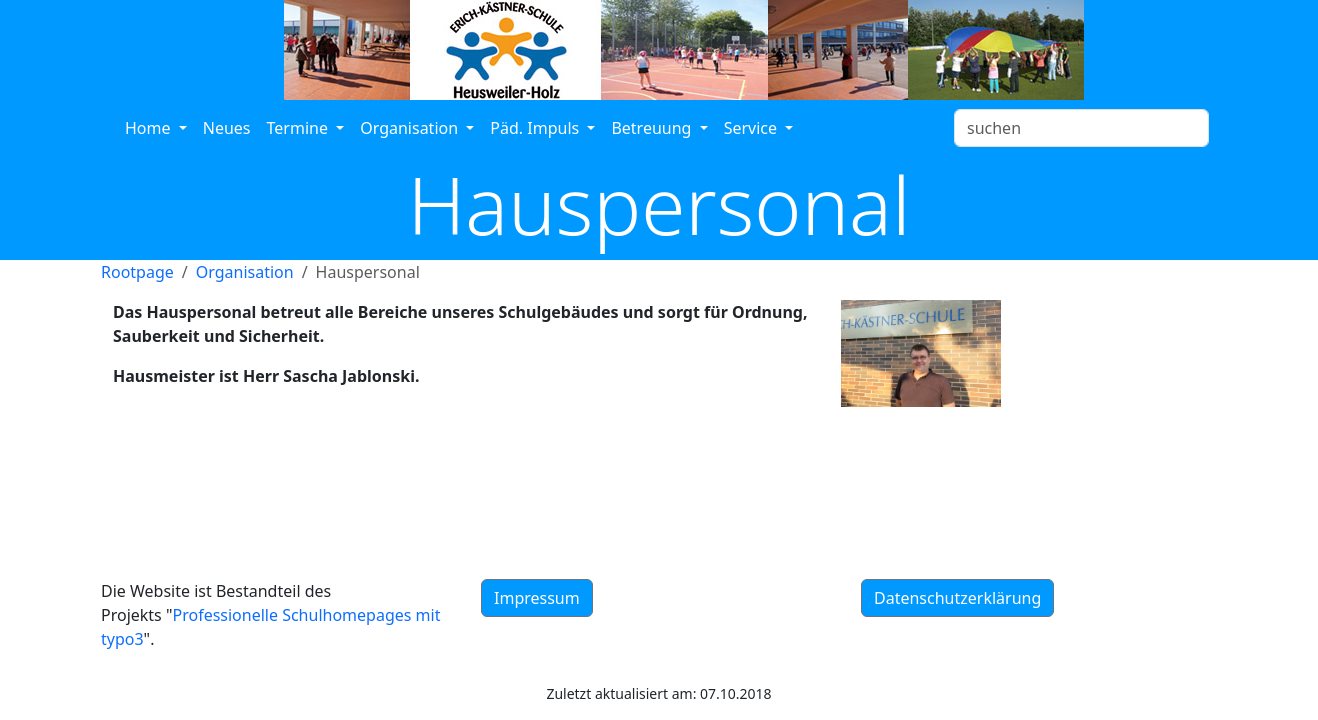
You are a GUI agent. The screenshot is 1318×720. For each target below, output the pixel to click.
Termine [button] (300, 128)
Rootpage (137, 272)
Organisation (245, 272)
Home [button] (150, 128)
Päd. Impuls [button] (536, 128)
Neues (227, 128)
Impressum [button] (537, 598)
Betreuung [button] (653, 128)
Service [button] (753, 128)
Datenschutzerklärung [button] (957, 598)
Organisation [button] (411, 128)
